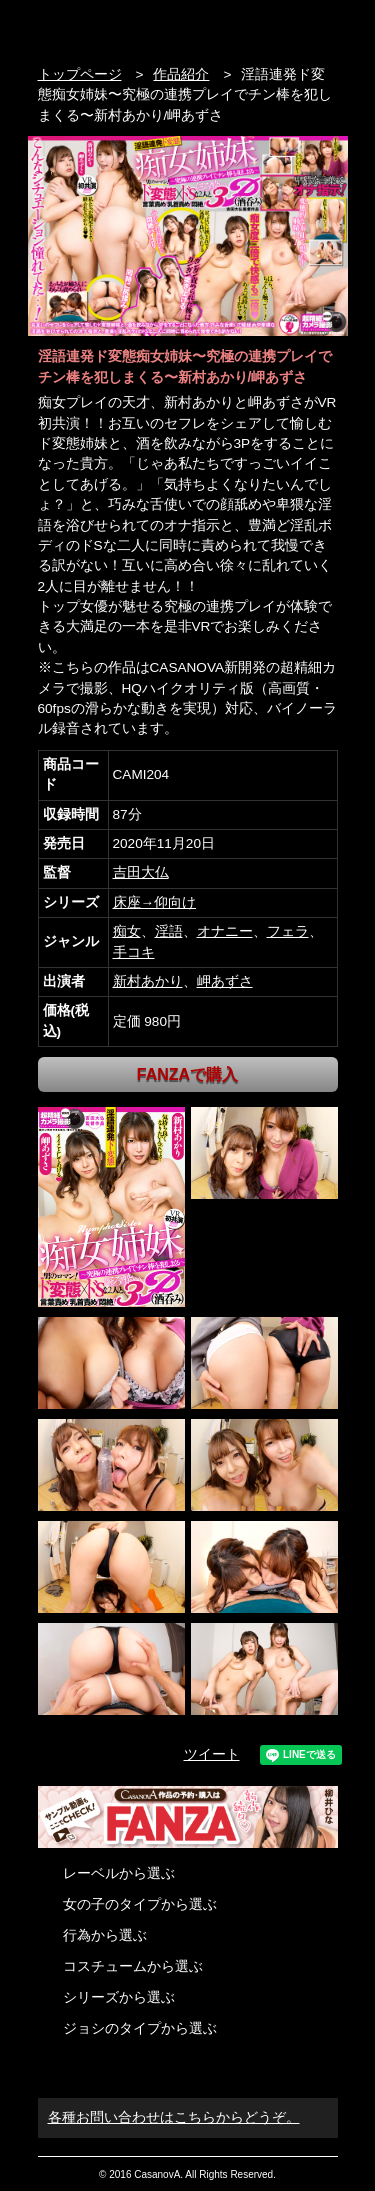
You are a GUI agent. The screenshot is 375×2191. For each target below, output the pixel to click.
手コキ (134, 952)
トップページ (80, 74)
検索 (289, 27)
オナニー (225, 931)
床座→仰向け (155, 902)
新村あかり (148, 981)
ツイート (212, 1754)
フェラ (288, 931)
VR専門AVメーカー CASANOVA (122, 27)
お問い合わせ (327, 27)
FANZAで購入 (187, 1074)
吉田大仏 (141, 872)
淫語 (169, 931)
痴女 (127, 931)
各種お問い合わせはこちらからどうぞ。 (174, 2117)
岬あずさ (225, 981)
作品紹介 (181, 74)
